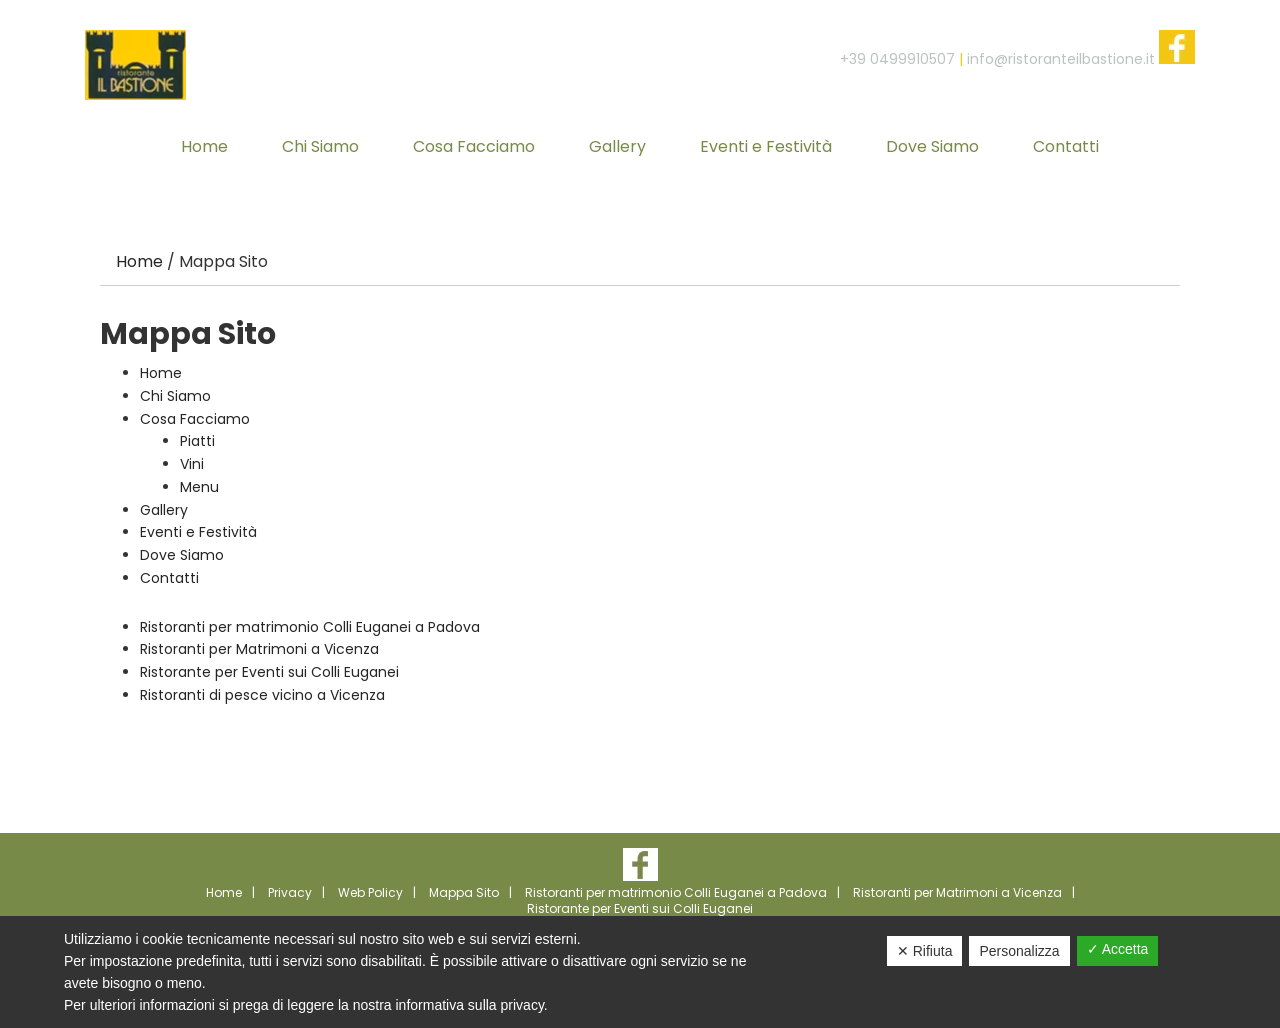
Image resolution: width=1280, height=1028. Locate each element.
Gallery (164, 510)
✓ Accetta (1118, 949)
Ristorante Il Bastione (135, 65)
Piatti (197, 441)
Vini (192, 464)
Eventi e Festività (198, 532)
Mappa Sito (464, 892)
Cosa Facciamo (195, 419)
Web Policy (370, 892)
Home (161, 373)
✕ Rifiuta (925, 951)
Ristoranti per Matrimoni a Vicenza (259, 649)
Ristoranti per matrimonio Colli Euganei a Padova (310, 627)
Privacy (290, 892)
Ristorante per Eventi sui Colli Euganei (269, 672)
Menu (199, 487)
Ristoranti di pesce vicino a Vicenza (262, 695)
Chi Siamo (175, 396)
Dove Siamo (182, 555)
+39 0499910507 (897, 59)
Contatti (169, 578)
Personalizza (1019, 951)
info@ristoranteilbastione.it (1061, 59)
